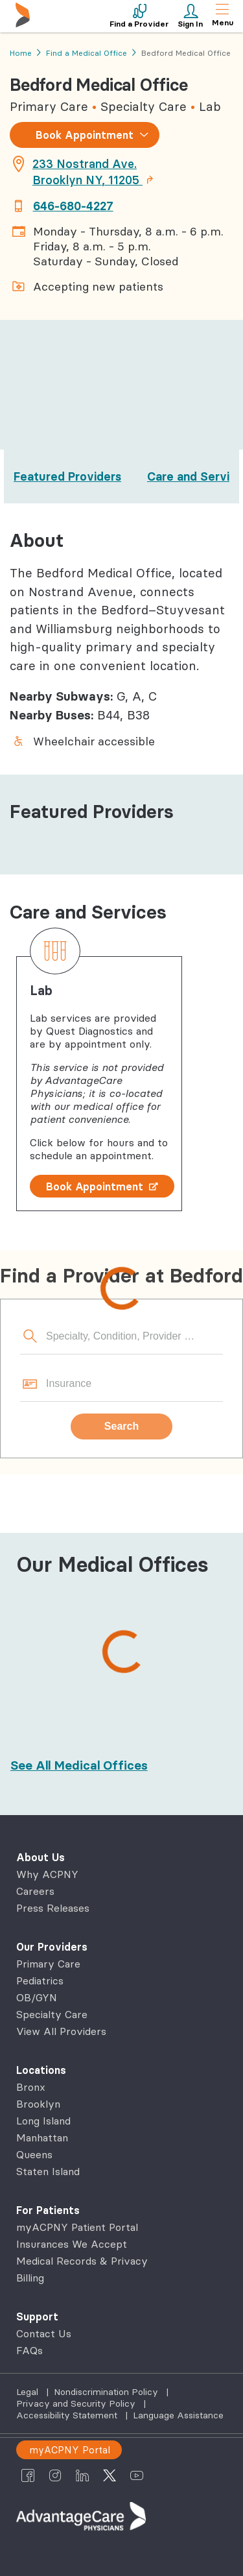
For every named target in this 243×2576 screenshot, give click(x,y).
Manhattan (42, 2137)
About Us (40, 1857)
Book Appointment (102, 1186)
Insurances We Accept (71, 2243)
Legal (28, 2392)
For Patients (48, 2210)
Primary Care (48, 1963)
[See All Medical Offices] (79, 1765)
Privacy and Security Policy (77, 2403)
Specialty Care (51, 2014)
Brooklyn (38, 2103)
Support (37, 2316)
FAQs (29, 2350)
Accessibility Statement (68, 2415)
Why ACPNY (47, 1874)
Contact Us (43, 2333)
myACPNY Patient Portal (77, 2227)
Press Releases (52, 1907)
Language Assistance (178, 2415)
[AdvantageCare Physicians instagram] (55, 2474)
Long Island (43, 2120)
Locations (41, 2070)
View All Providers (61, 2031)
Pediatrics (40, 1980)
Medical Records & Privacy (82, 2260)
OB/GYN (36, 1997)
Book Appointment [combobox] (84, 134)
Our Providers (51, 1946)
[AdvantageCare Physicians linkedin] (82, 2474)
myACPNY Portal (69, 2450)
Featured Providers (67, 476)
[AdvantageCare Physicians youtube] (136, 2474)
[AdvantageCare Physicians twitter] (109, 2474)
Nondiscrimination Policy (107, 2392)
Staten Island (48, 2171)
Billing (30, 2277)
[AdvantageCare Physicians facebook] (28, 2474)
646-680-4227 (73, 206)
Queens (34, 2154)
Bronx (30, 2086)
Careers (35, 1890)
